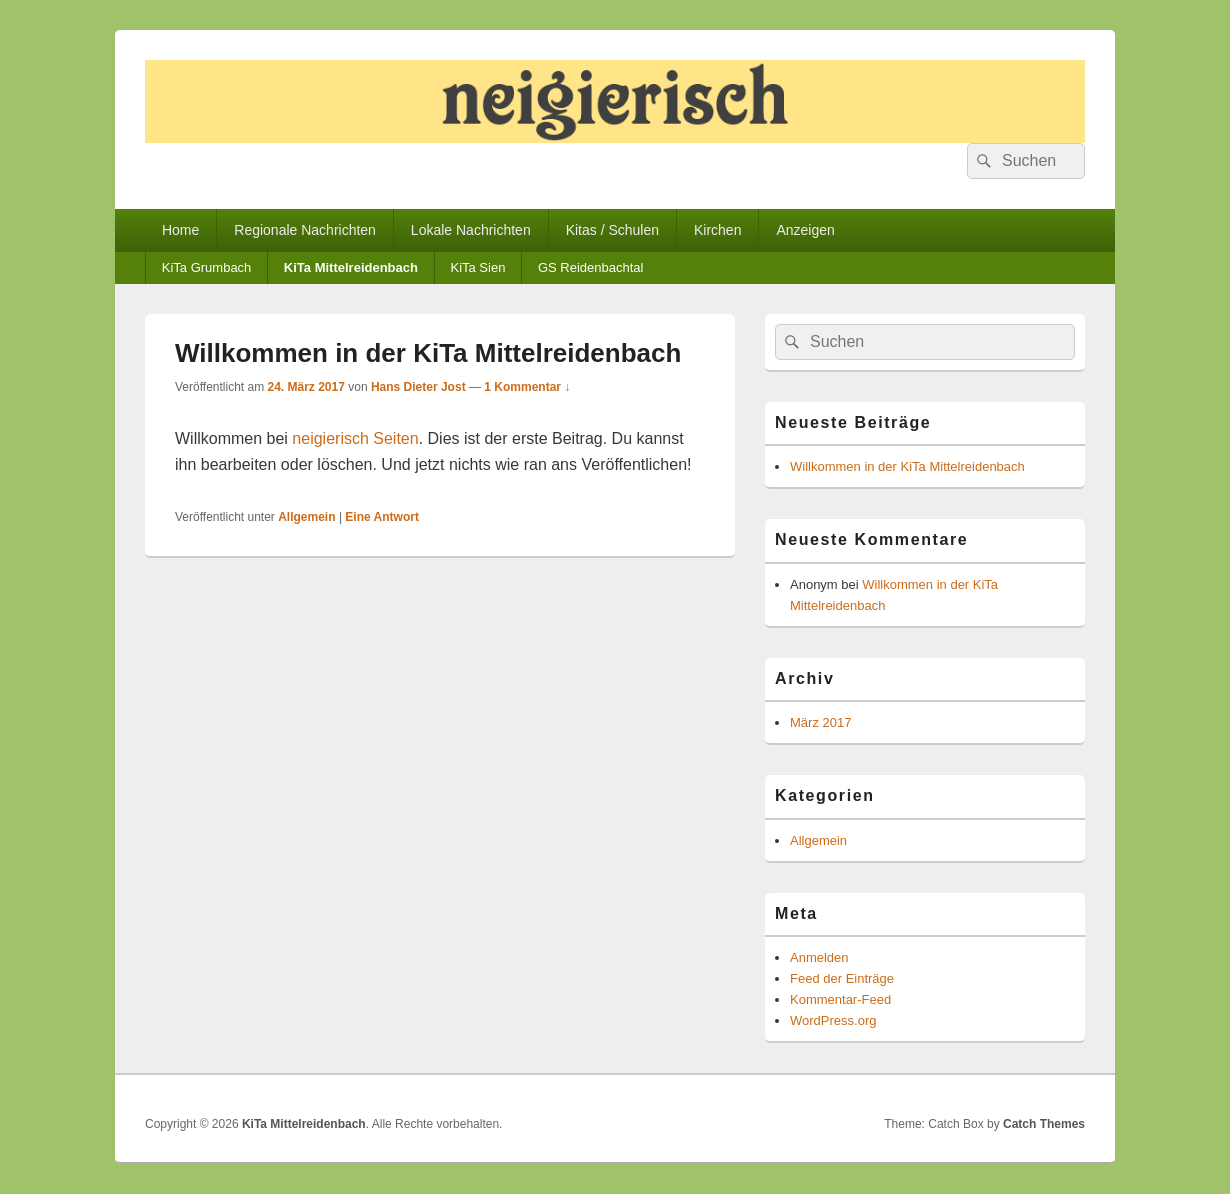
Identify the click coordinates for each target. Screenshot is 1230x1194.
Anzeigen (805, 230)
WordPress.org (833, 1020)
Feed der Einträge (842, 978)
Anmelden (819, 957)
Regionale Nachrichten (305, 230)
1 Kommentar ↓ (527, 387)
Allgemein (306, 517)
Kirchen (717, 230)
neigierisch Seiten (355, 438)
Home (180, 230)
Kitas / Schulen (612, 230)
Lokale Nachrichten (471, 230)
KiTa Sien (477, 267)
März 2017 (820, 722)
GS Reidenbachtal (591, 267)
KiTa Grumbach (207, 267)
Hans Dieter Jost (418, 387)
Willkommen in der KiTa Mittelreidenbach (428, 353)
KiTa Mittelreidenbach (351, 267)
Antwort (382, 517)
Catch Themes (1044, 1124)
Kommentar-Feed (840, 999)
